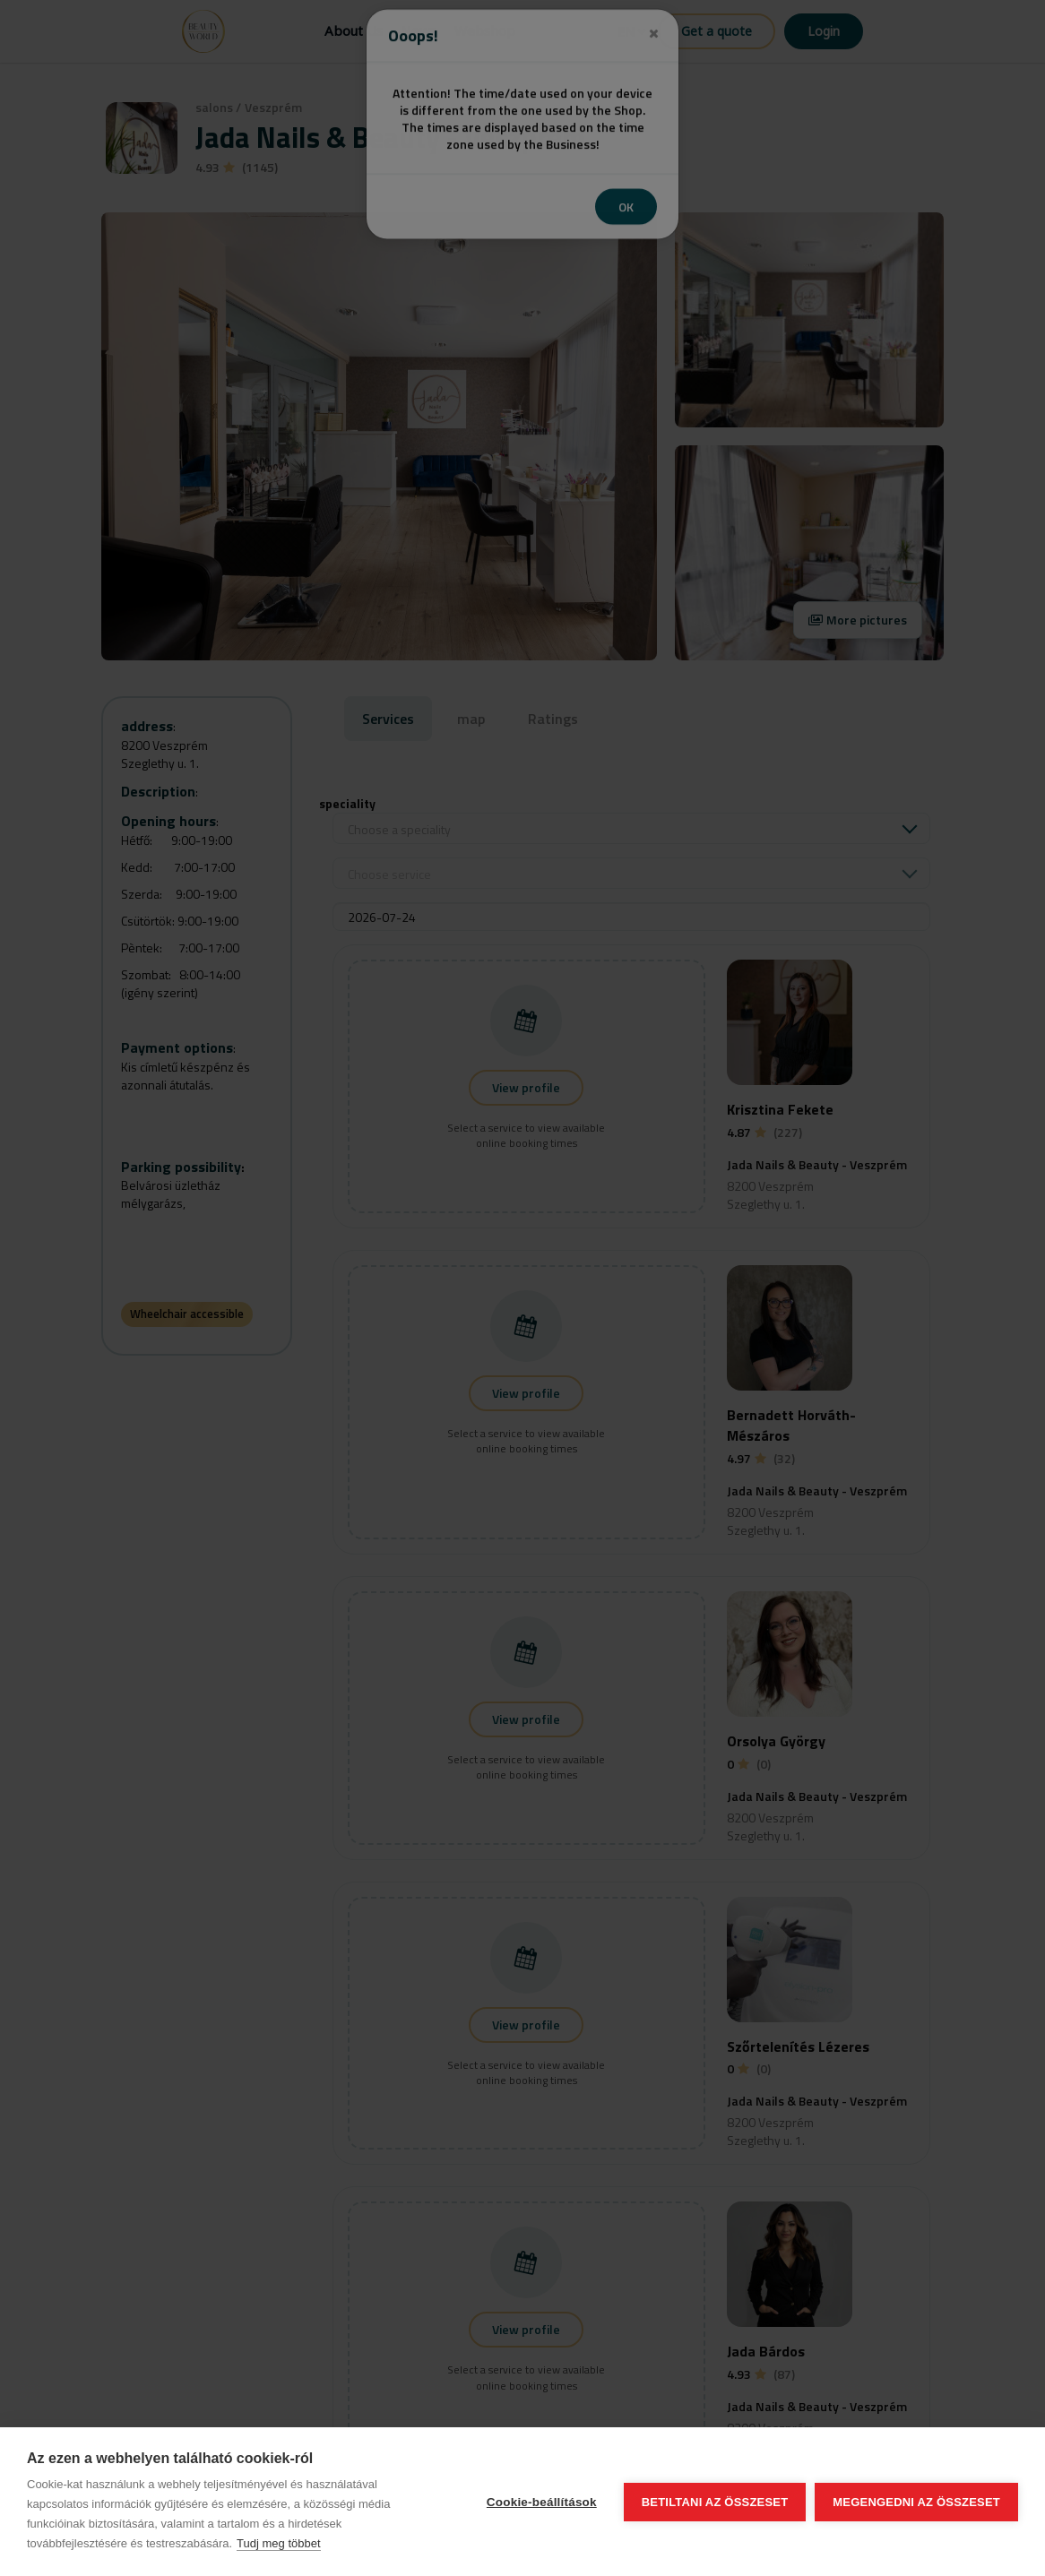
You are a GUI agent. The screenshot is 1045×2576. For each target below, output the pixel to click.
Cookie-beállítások (542, 2502)
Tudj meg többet (278, 2543)
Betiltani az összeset (715, 2502)
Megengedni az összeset (916, 2502)
